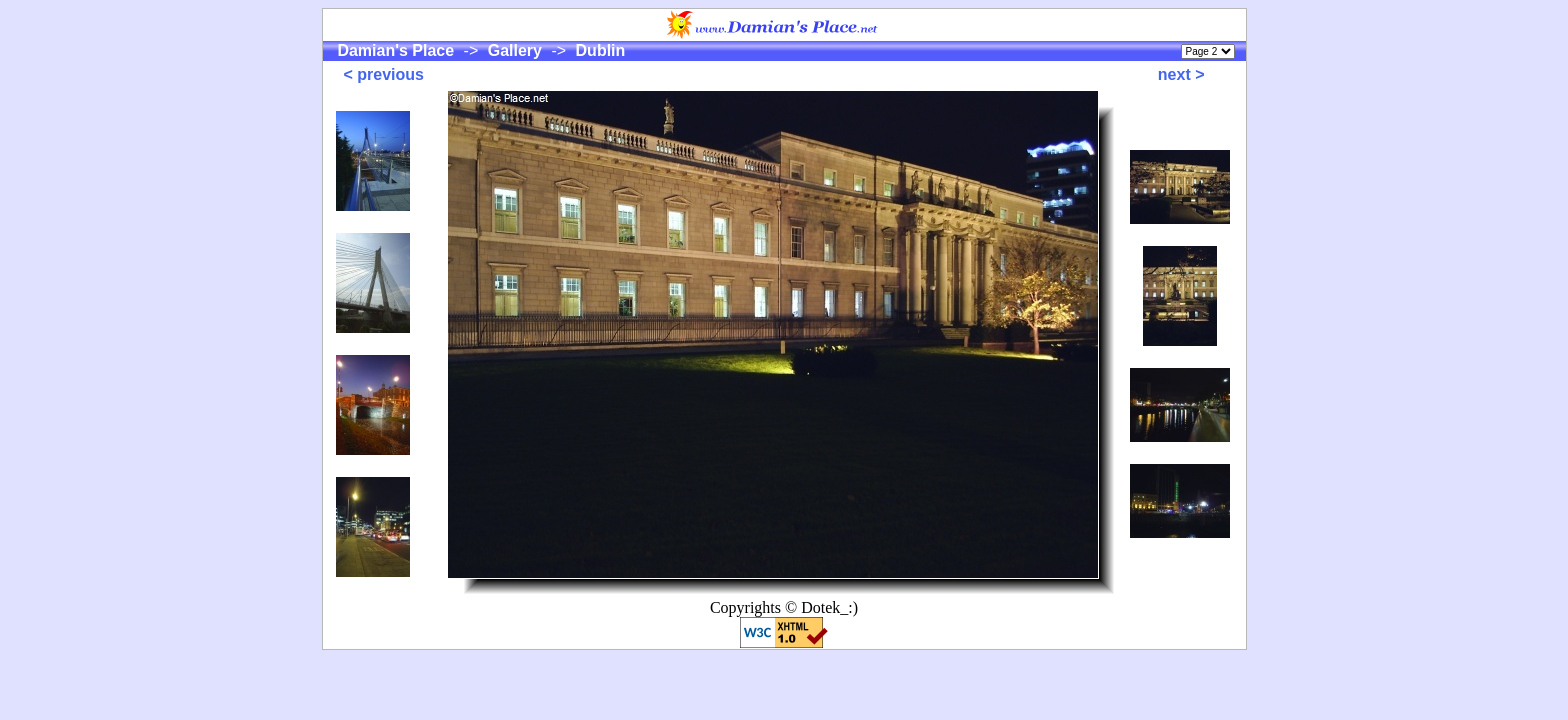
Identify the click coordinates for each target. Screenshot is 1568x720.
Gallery (514, 50)
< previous (384, 74)
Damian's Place (396, 50)
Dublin (598, 50)
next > (1181, 74)
